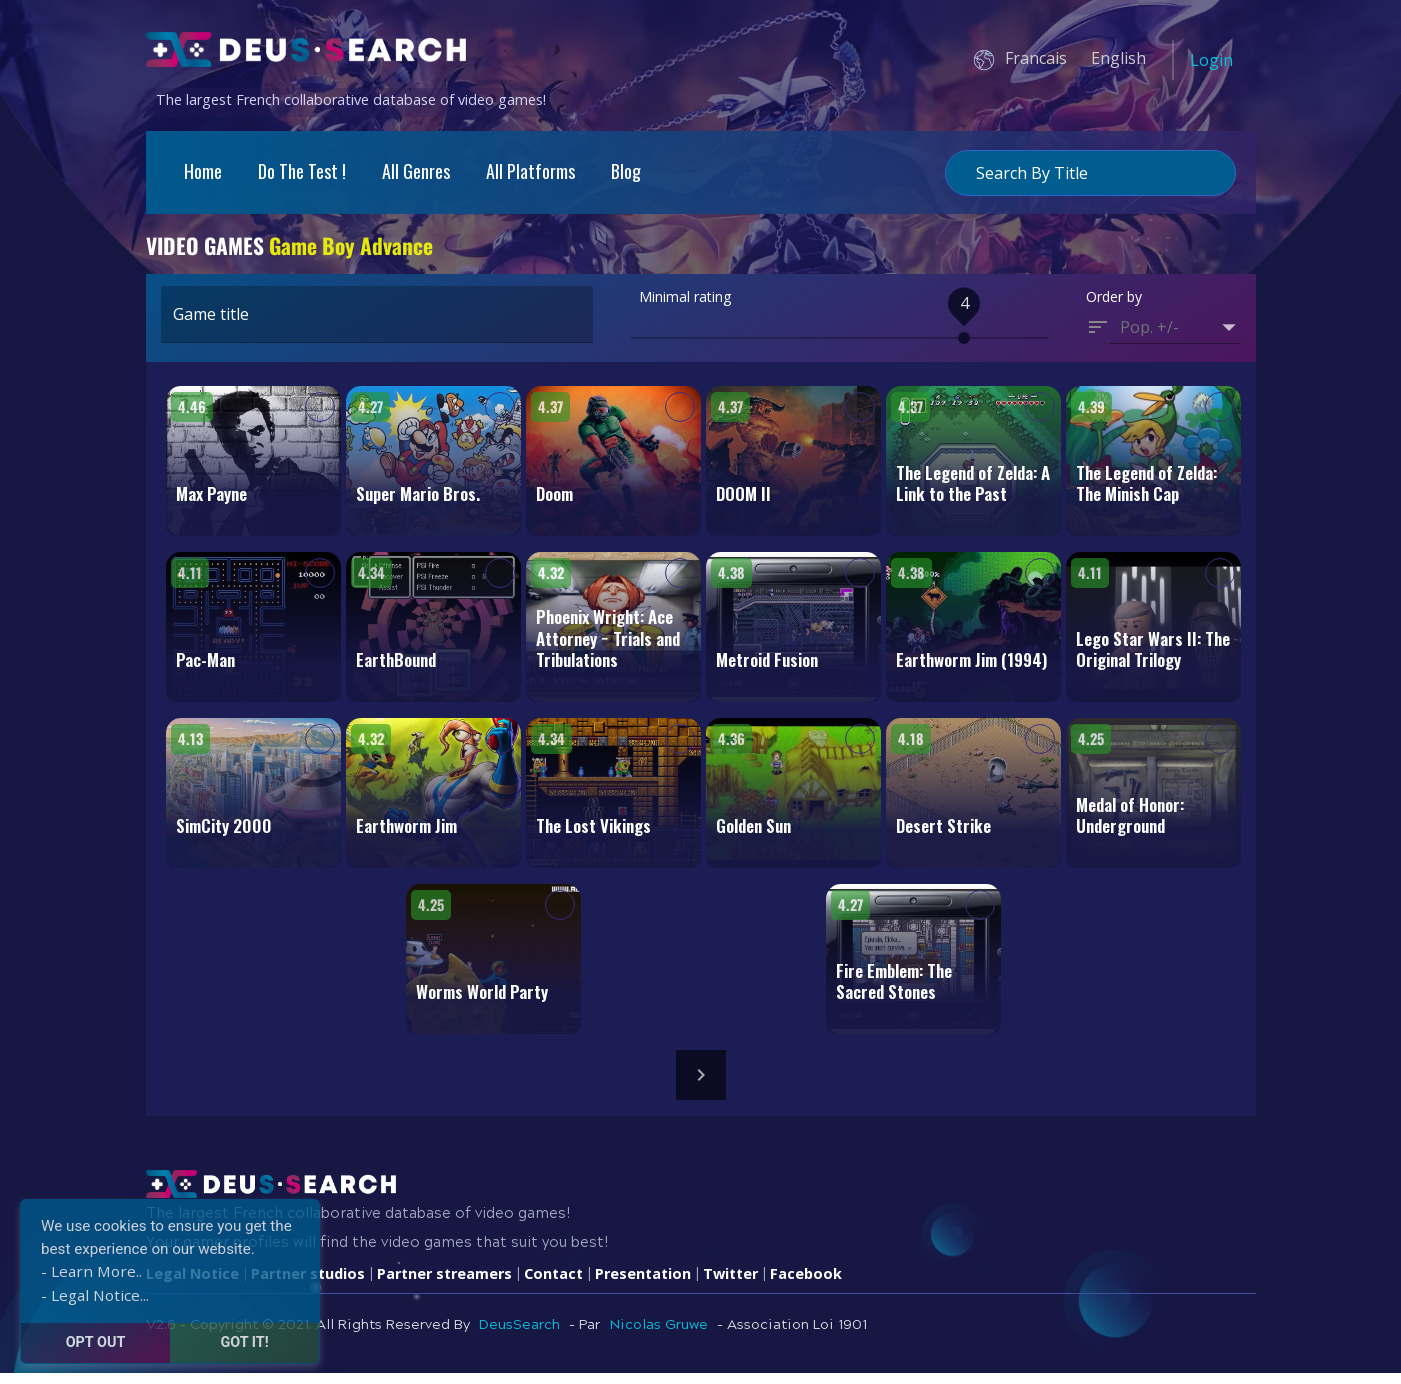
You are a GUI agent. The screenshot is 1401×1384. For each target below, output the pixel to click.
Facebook (806, 1283)
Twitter (730, 1283)
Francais (1036, 58)
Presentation (643, 1283)
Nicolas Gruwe (658, 1335)
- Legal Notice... (95, 1295)
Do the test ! (302, 171)
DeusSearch (519, 1335)
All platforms (530, 171)
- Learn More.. (91, 1271)
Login (1211, 60)
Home (203, 171)
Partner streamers (444, 1283)
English (1118, 58)
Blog (626, 171)
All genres (416, 171)
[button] (1175, 338)
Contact (553, 1283)
